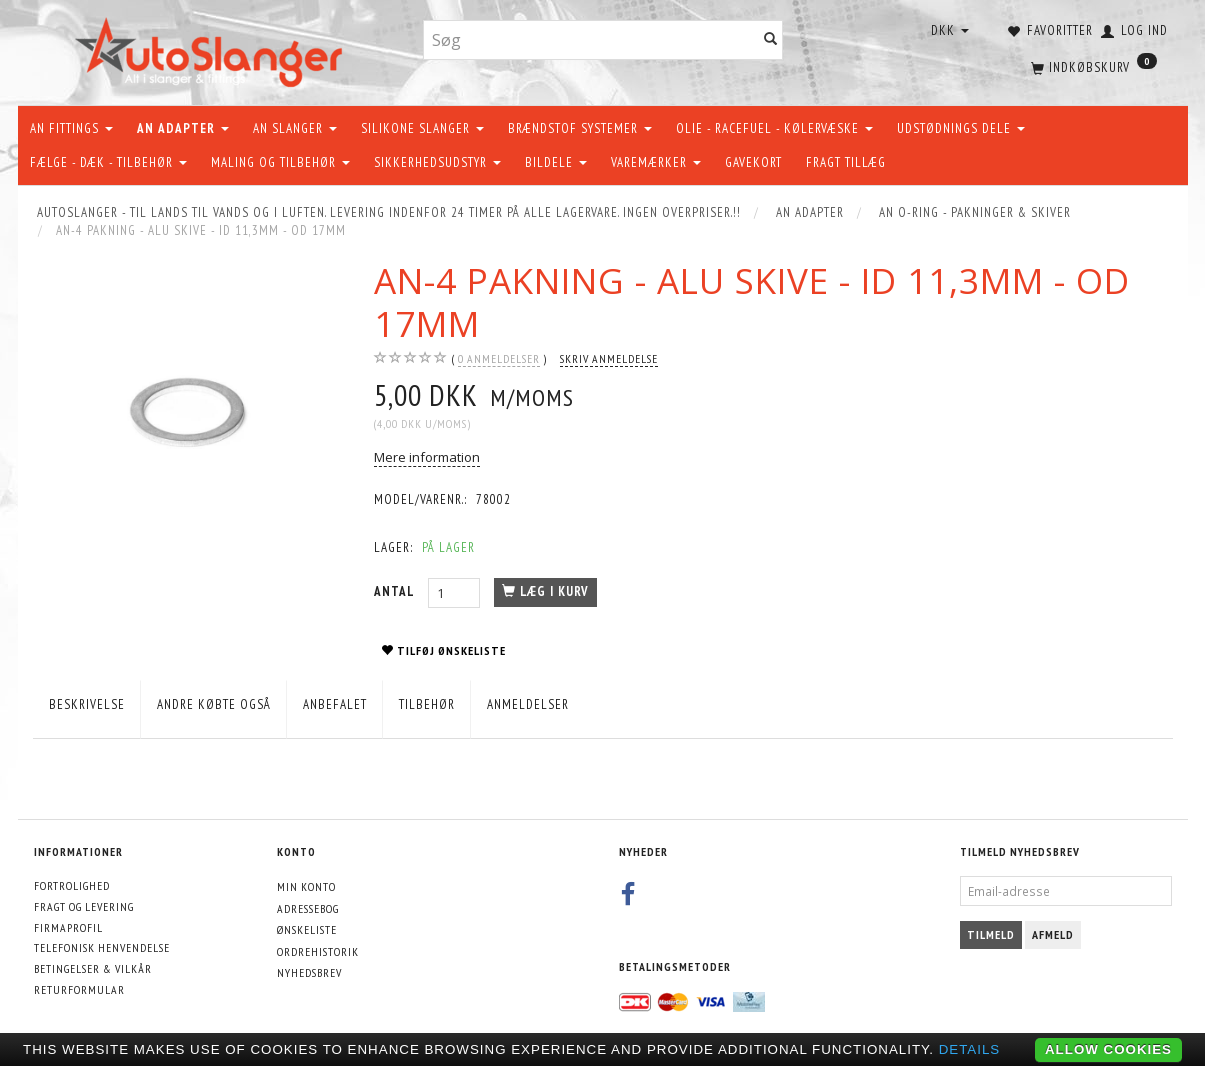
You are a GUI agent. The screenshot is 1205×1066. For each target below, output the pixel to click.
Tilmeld (991, 934)
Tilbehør (427, 704)
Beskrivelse (87, 704)
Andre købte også (214, 704)
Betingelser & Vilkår (93, 968)
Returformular (79, 989)
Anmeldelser (528, 704)
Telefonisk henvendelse (102, 947)
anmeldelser (499, 359)
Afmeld (1053, 934)
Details (970, 1049)
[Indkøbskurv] (1092, 65)
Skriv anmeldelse (609, 358)
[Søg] (771, 40)
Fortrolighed (72, 885)
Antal (396, 591)
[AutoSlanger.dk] (212, 48)
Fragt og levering (84, 906)
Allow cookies (1108, 1049)
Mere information (427, 457)
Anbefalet (335, 704)
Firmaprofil (68, 927)
